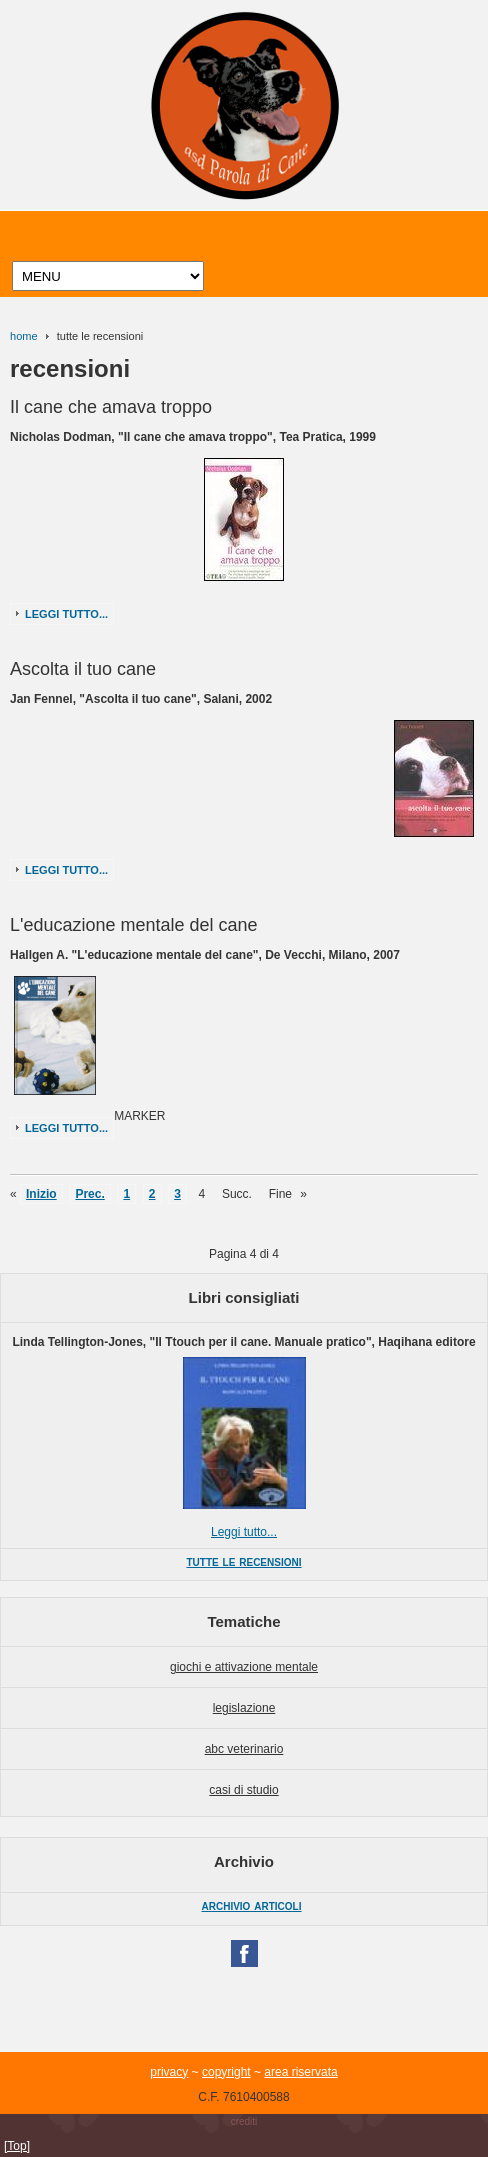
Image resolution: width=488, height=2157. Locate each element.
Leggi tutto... (66, 614)
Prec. (89, 1194)
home (24, 336)
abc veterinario (244, 1749)
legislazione (244, 1708)
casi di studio (243, 1790)
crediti (244, 2121)
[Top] (17, 2146)
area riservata (300, 2072)
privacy (169, 2072)
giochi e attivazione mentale (244, 1667)
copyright (226, 2072)
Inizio (41, 1194)
